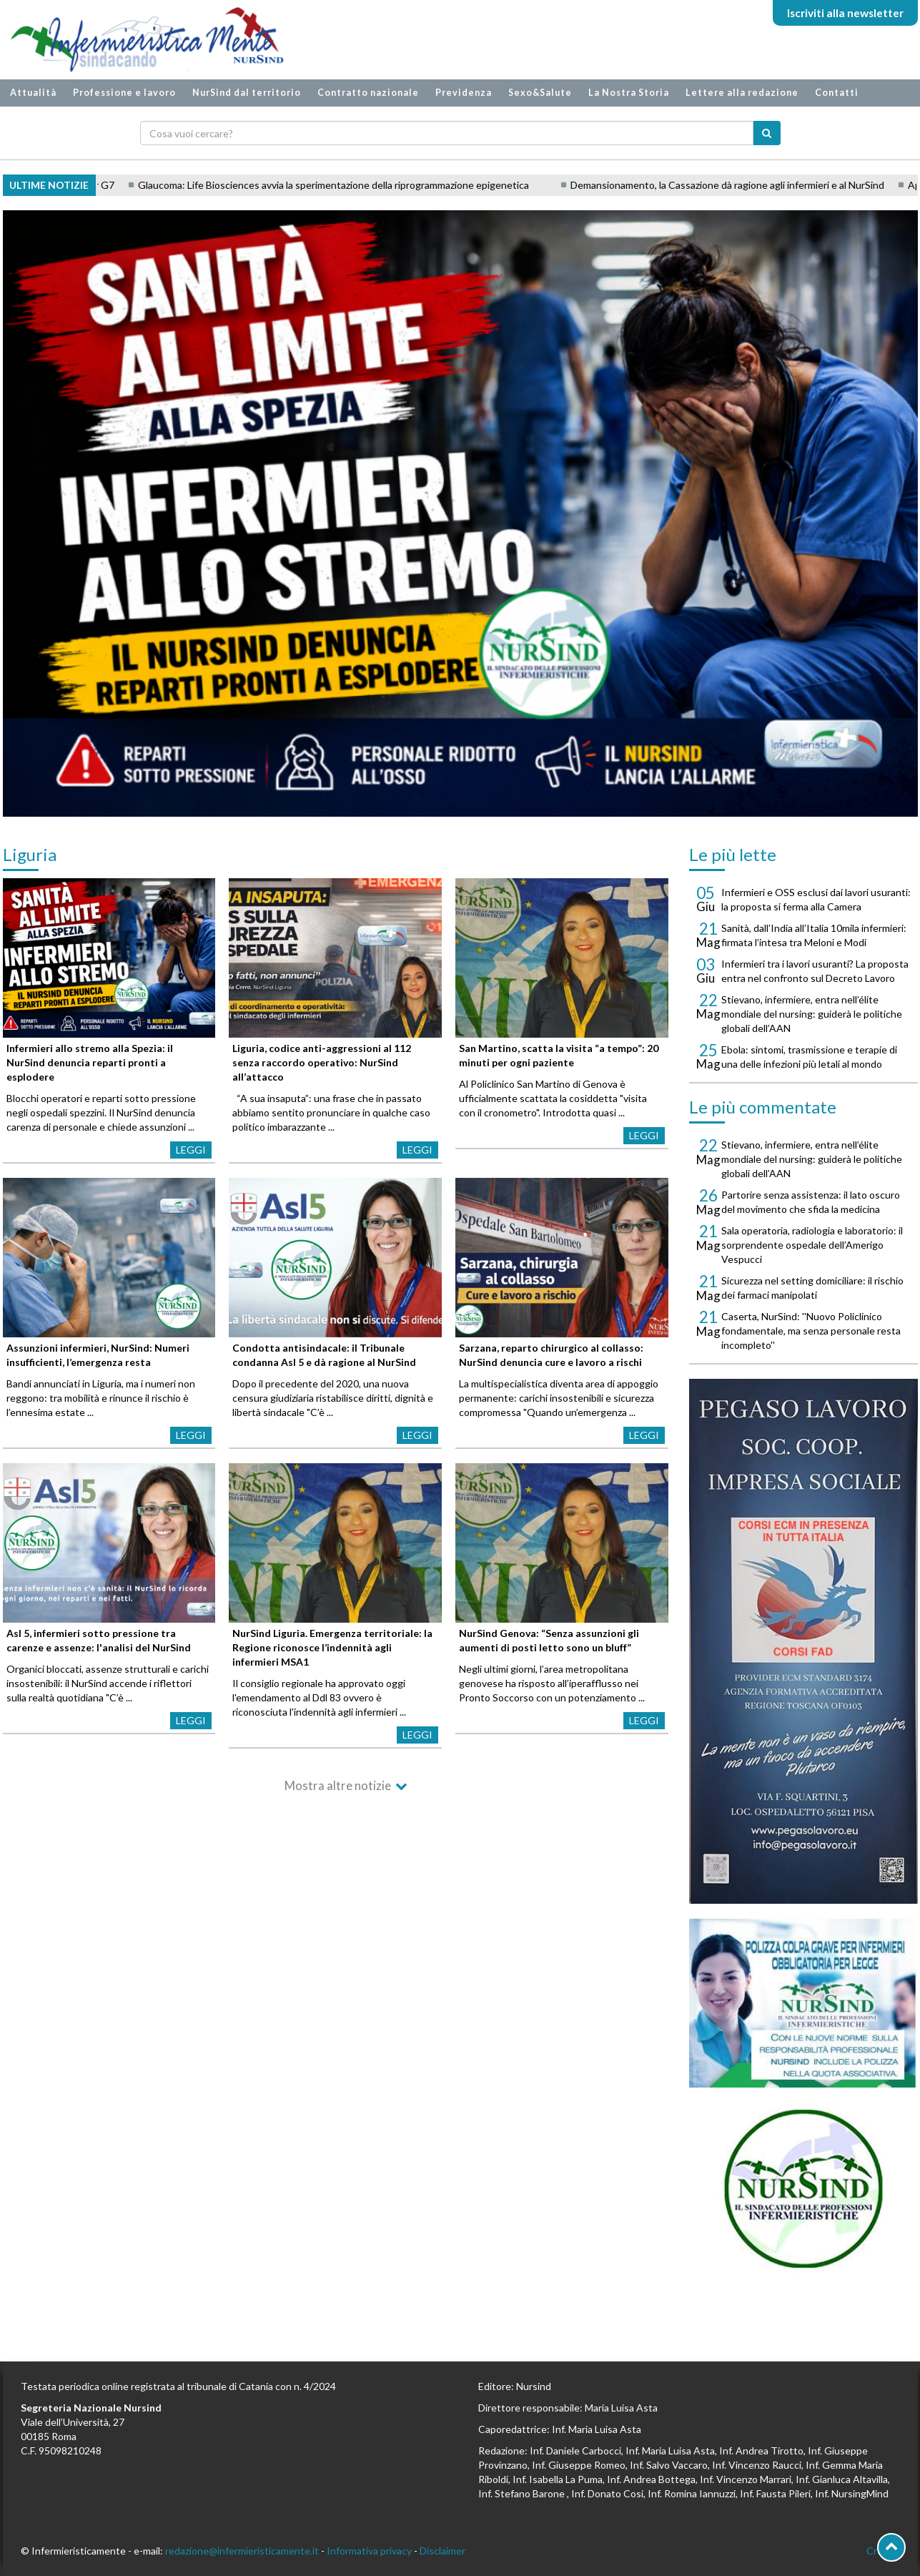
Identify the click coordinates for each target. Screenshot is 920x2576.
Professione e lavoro (124, 92)
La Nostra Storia (628, 92)
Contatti (837, 92)
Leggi (191, 1150)
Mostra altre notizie (338, 1785)
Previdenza (463, 92)
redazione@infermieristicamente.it (242, 2551)
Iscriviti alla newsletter (845, 12)
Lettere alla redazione (742, 92)
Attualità (33, 92)
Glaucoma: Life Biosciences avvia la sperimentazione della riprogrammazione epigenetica (367, 185)
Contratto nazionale (368, 92)
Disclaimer (442, 2551)
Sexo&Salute (540, 92)
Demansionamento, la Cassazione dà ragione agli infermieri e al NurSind (761, 185)
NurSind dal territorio (246, 92)
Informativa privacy (369, 2551)
